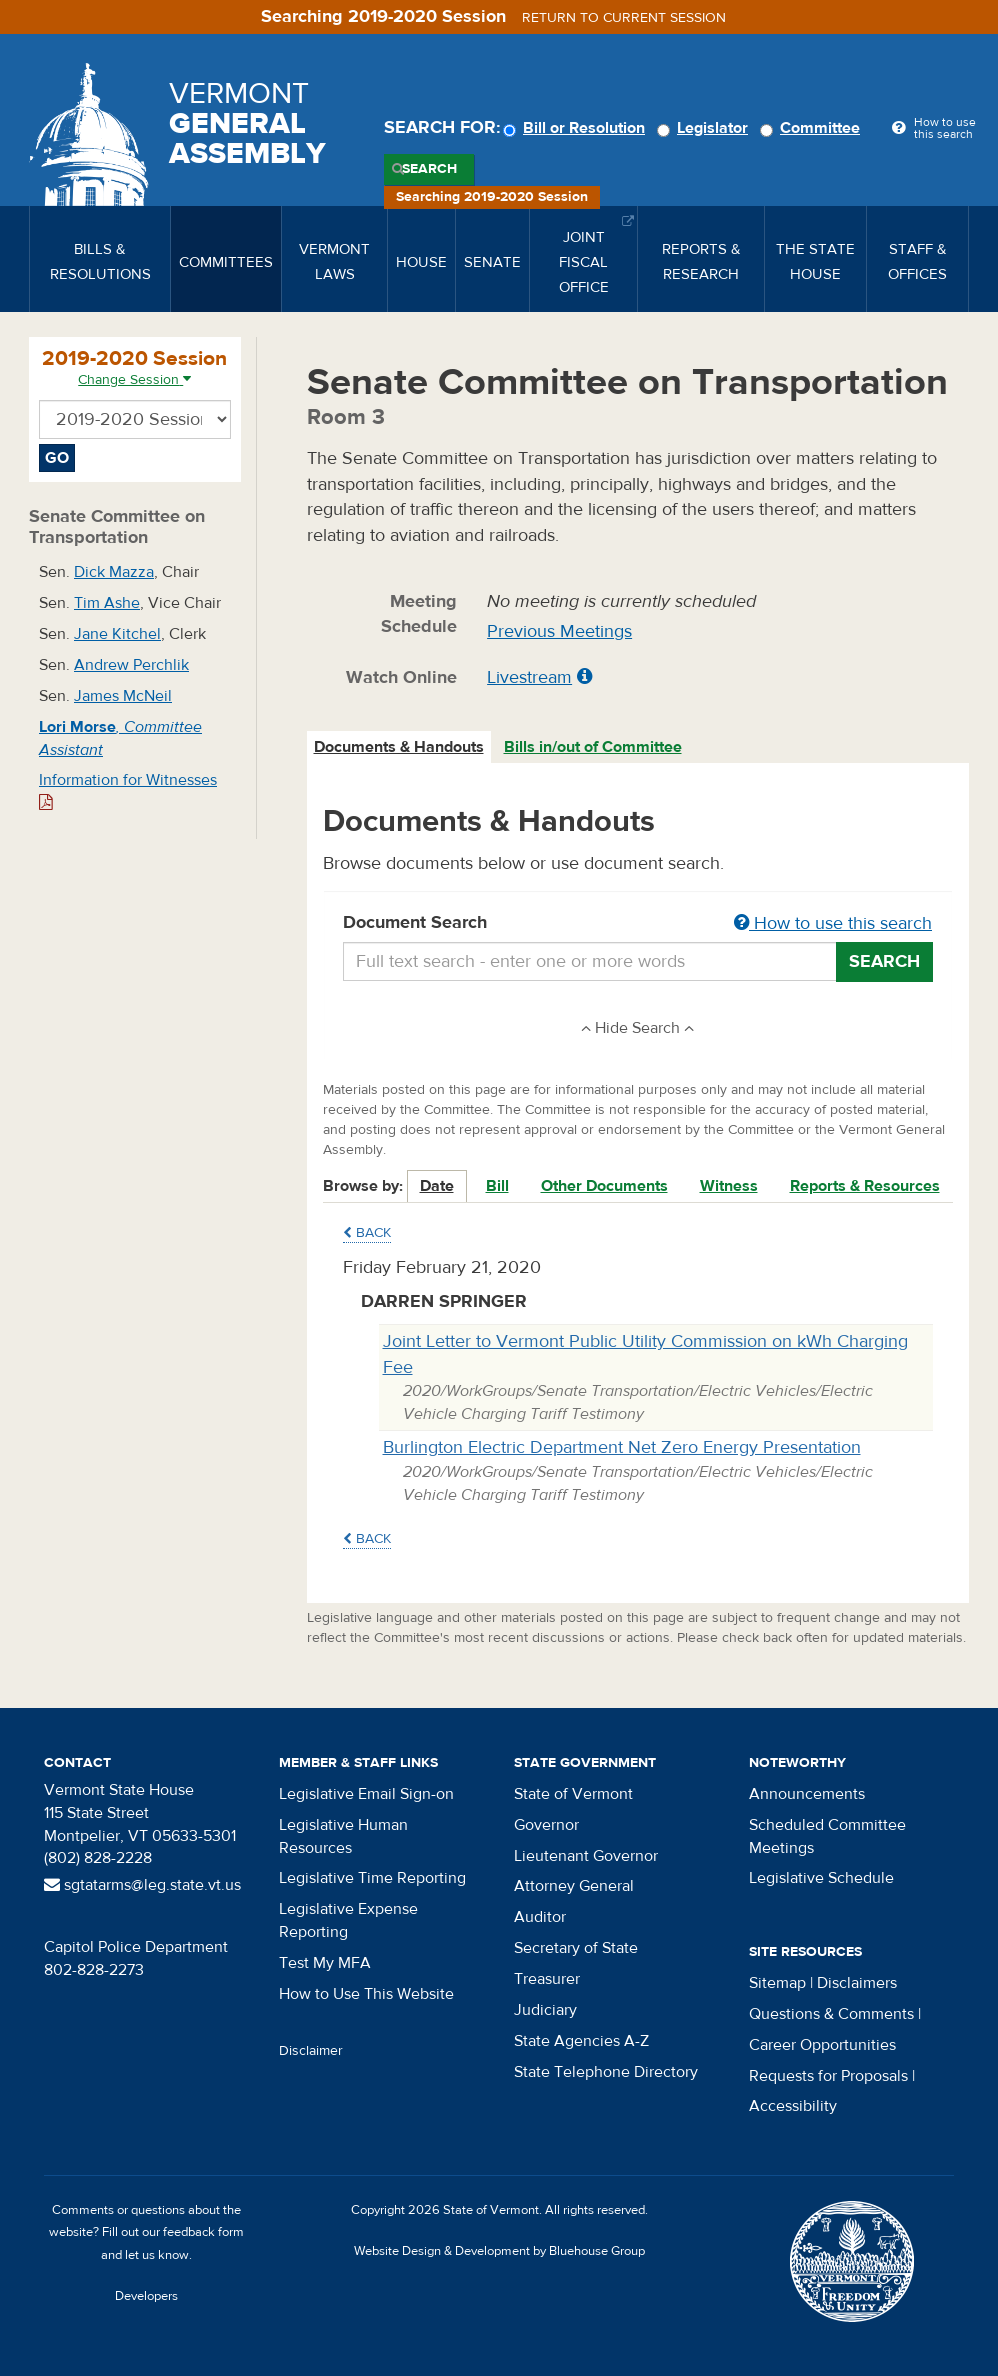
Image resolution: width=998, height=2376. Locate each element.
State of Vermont (573, 1794)
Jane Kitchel (117, 634)
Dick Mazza (114, 572)
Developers (146, 2296)
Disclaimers (857, 1983)
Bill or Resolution (577, 128)
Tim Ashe (107, 603)
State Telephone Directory (606, 2072)
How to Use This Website (366, 1994)
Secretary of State (576, 1948)
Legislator (705, 128)
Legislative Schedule (821, 1878)
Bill (497, 1186)
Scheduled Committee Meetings (827, 1836)
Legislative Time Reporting (372, 1878)
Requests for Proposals (828, 2076)
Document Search (638, 924)
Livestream (529, 677)
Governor (546, 1825)
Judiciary (545, 2010)
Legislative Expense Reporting (348, 1920)
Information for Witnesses (128, 790)
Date (437, 1186)
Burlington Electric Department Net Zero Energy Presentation (622, 1447)
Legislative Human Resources (343, 1836)
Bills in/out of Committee (593, 747)
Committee (813, 128)
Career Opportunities (822, 2045)
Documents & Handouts (399, 747)
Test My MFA (325, 1963)
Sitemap (777, 1983)
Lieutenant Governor (586, 1856)
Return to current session (624, 18)
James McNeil (123, 696)
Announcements (807, 1794)
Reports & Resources (865, 1186)
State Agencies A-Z (581, 2041)
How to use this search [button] (833, 923)
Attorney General (574, 1886)
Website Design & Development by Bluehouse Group (499, 2251)
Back (367, 1233)
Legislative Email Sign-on (366, 1794)
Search (429, 169)
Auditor (540, 1917)
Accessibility (793, 2106)
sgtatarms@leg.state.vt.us (142, 1885)
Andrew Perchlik (131, 665)
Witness (729, 1186)
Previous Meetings (559, 631)
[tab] (400, 747)
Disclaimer (311, 2051)
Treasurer (547, 1979)
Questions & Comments (831, 2014)
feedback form (203, 2232)
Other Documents (604, 1186)
